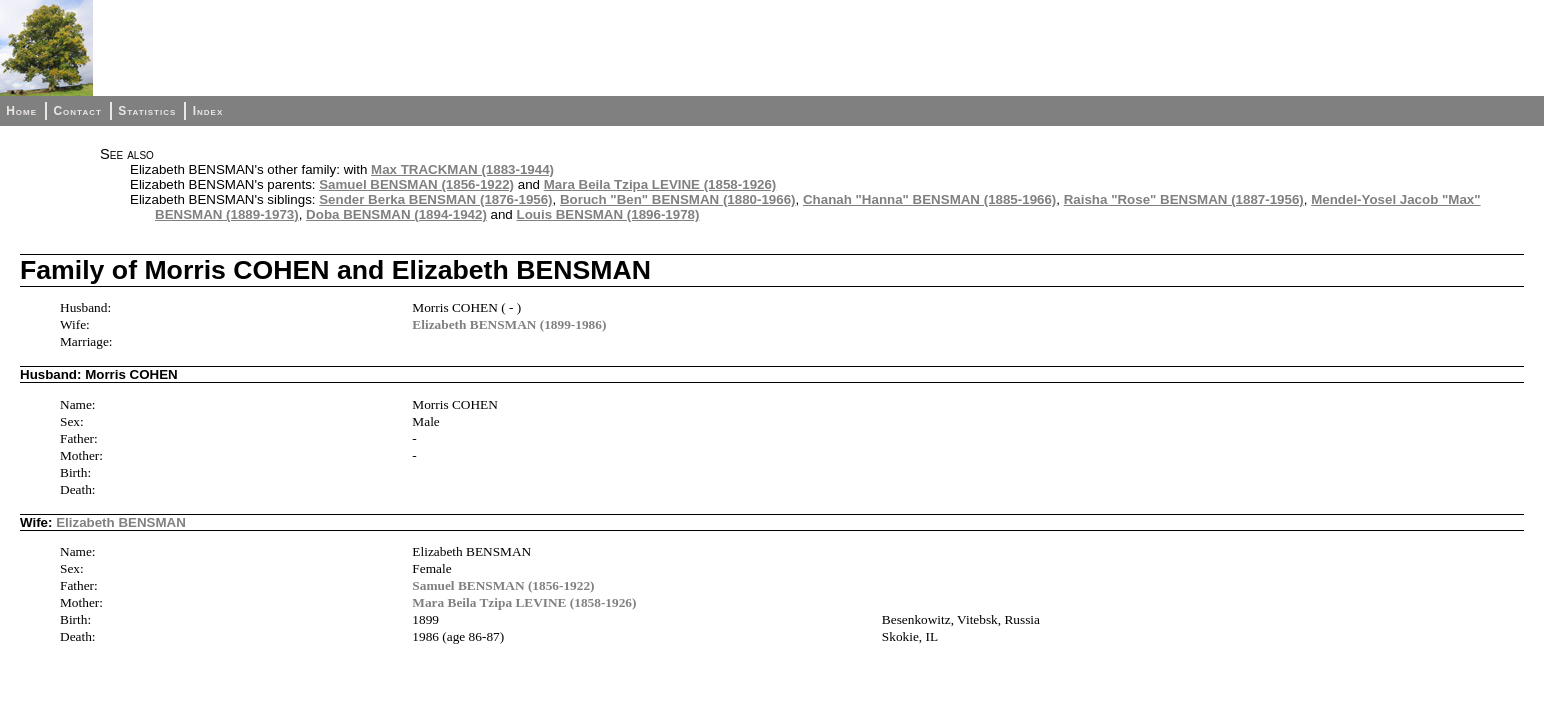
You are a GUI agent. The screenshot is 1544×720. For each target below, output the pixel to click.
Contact (77, 111)
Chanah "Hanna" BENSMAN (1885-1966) (929, 199)
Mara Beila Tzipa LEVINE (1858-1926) (660, 184)
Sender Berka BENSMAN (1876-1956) (435, 199)
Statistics (147, 111)
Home (21, 111)
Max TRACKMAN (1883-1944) (462, 169)
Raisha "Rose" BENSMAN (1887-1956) (1184, 199)
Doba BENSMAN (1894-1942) (396, 214)
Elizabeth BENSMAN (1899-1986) (509, 324)
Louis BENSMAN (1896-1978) (608, 214)
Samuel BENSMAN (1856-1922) (416, 184)
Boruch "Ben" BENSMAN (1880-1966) (678, 199)
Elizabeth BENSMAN (121, 522)
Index (208, 111)
